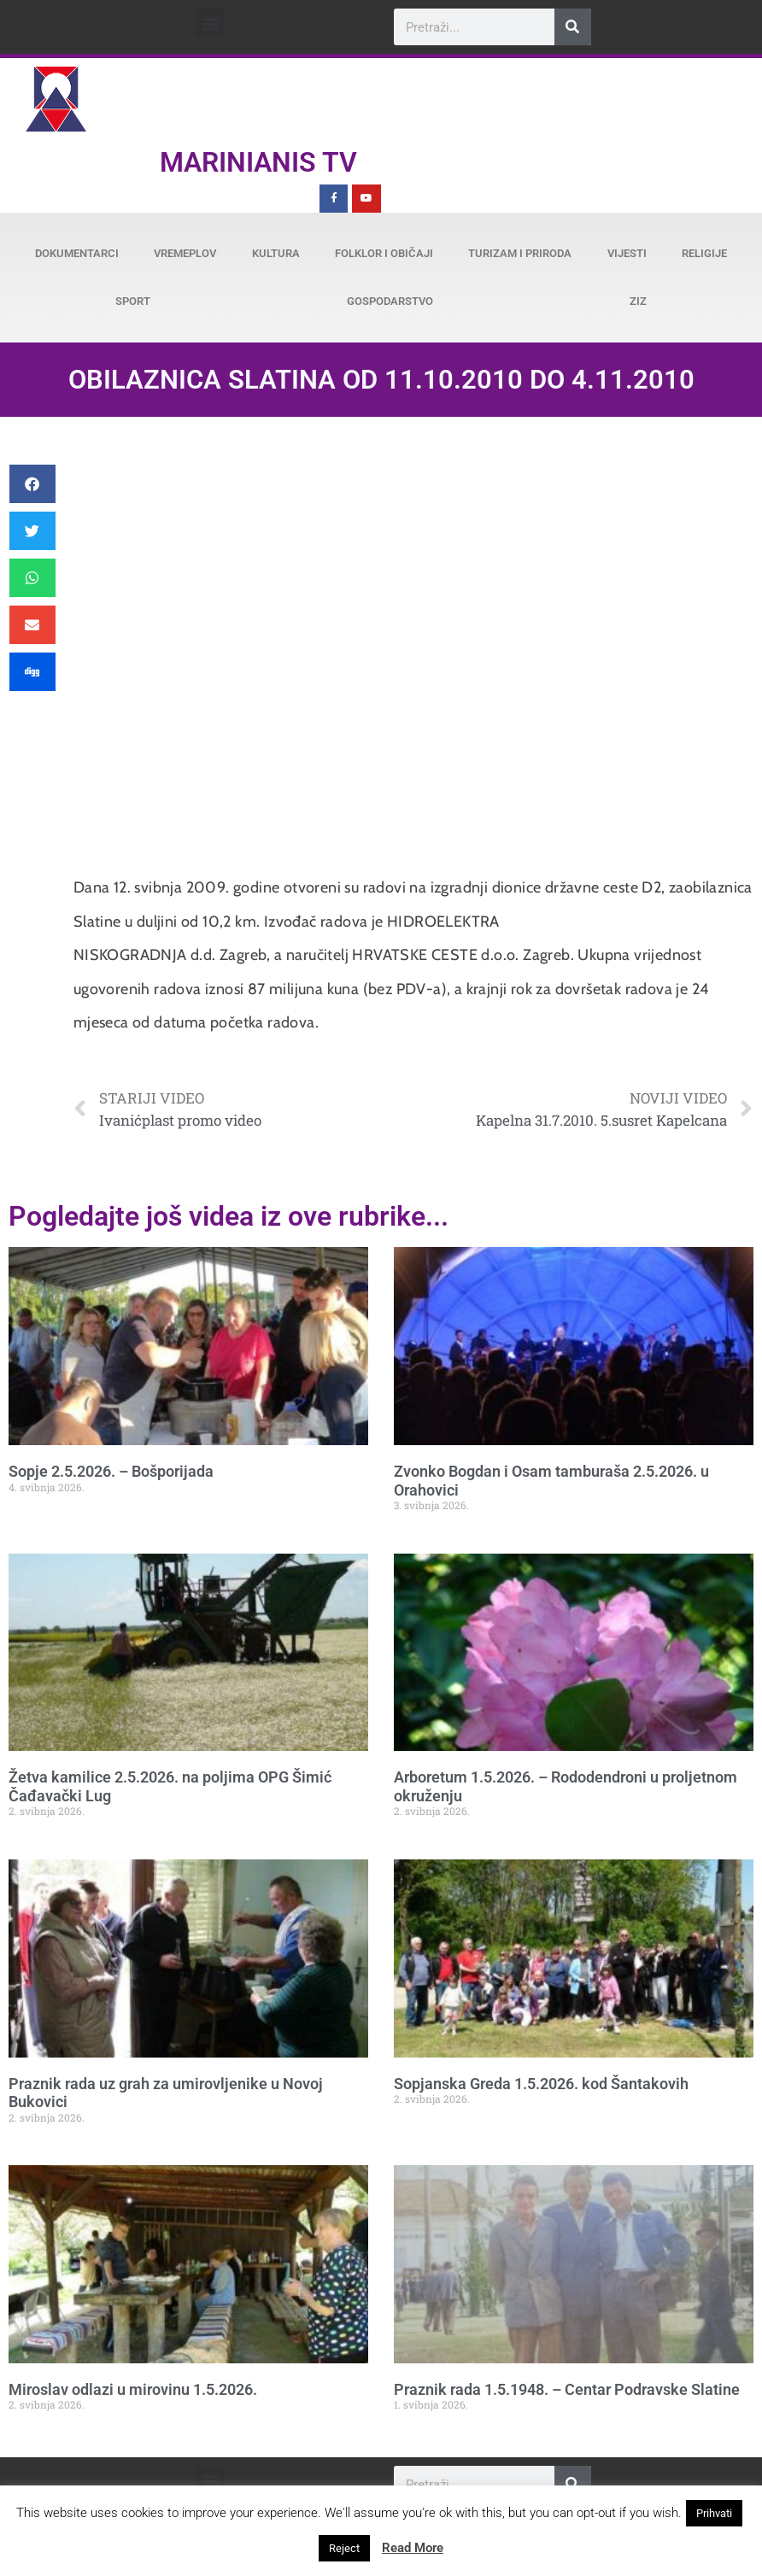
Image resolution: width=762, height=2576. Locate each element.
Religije (704, 253)
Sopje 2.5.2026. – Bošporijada (111, 1471)
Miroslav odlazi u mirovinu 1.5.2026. (133, 2389)
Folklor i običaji (384, 253)
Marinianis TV (258, 162)
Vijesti (627, 253)
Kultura (276, 253)
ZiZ (638, 301)
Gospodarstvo (390, 301)
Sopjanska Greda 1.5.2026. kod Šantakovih (541, 2084)
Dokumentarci (77, 253)
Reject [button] (344, 2548)
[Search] (572, 27)
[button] (210, 23)
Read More (412, 2548)
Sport (132, 301)
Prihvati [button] (714, 2513)
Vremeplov (185, 253)
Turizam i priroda (520, 253)
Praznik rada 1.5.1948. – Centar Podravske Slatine (567, 2389)
